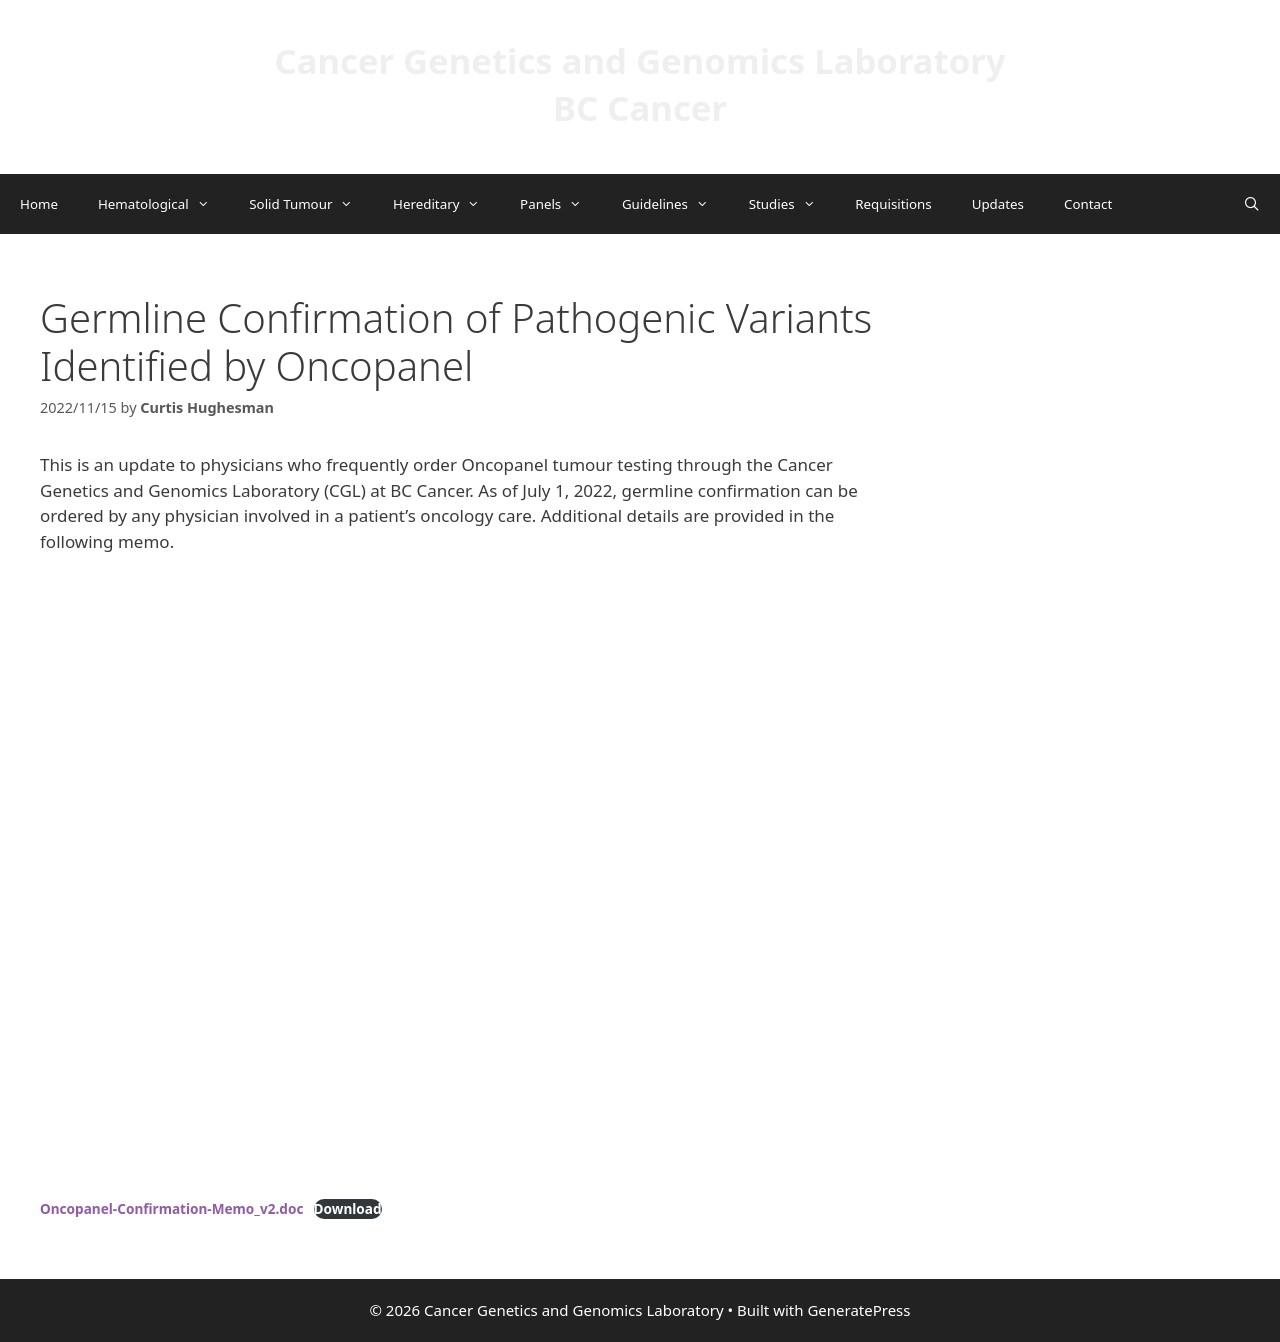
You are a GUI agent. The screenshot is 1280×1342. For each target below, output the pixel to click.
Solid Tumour (311, 204)
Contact (1088, 204)
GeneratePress (858, 1310)
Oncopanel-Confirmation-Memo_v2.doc (171, 1208)
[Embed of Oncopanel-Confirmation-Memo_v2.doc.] (470, 880)
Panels (561, 204)
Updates (998, 204)
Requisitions (893, 204)
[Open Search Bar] (1251, 204)
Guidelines (675, 204)
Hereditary (446, 204)
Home (39, 204)
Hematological (163, 204)
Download (348, 1208)
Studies (792, 204)
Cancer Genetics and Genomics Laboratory (639, 60)
